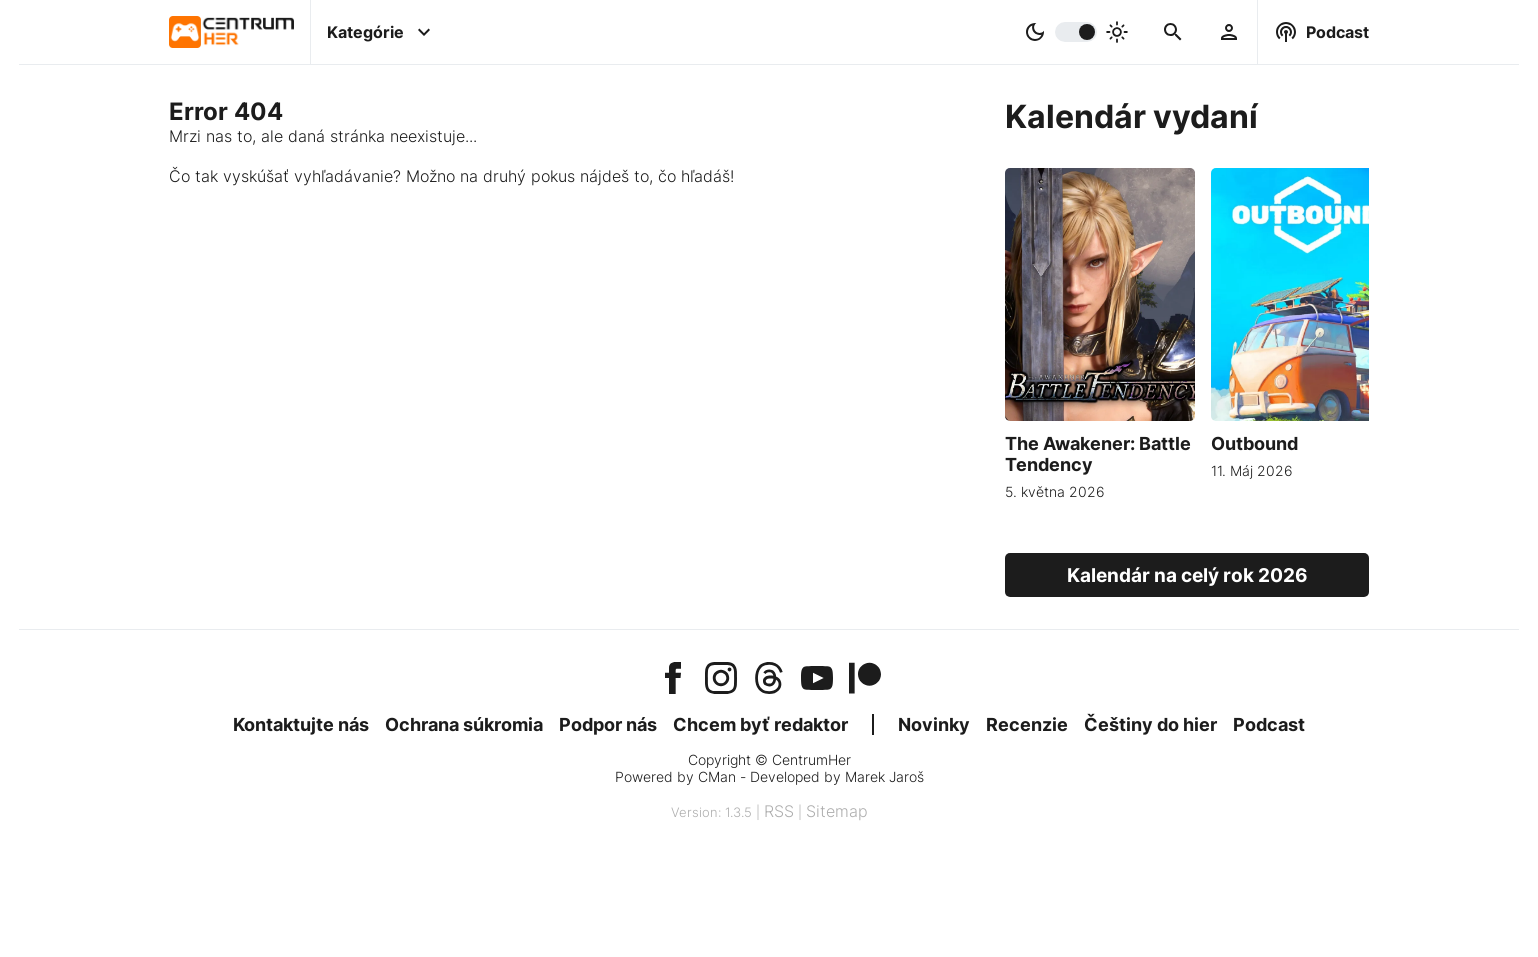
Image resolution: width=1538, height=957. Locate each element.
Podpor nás (608, 724)
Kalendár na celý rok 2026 (1187, 575)
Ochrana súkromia (464, 724)
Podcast (1269, 724)
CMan (717, 776)
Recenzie (1027, 724)
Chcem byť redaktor (760, 724)
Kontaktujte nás (301, 724)
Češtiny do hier (1150, 724)
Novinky (934, 724)
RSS (779, 811)
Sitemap (837, 811)
